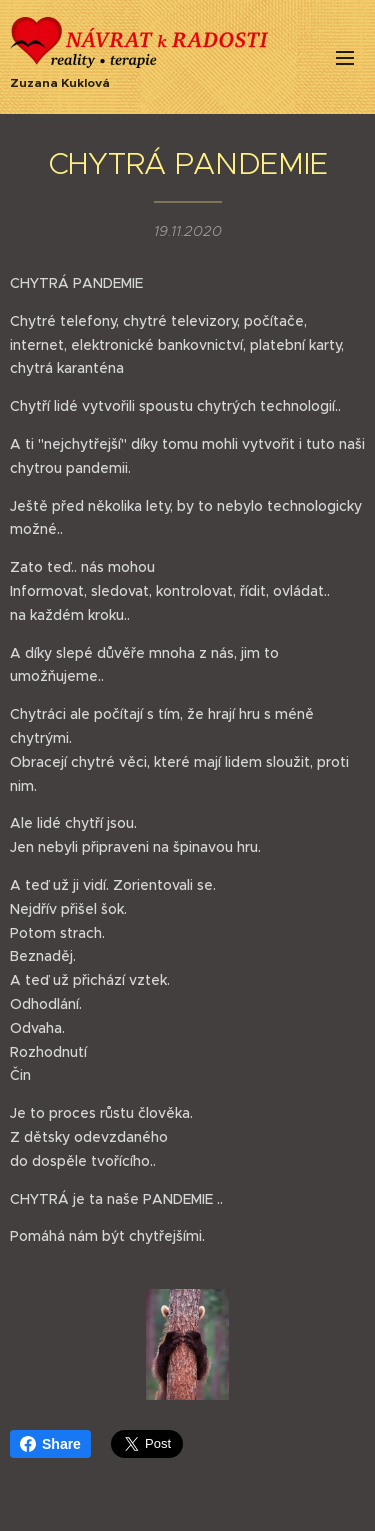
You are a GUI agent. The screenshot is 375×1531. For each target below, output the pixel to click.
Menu (345, 58)
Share (50, 1444)
